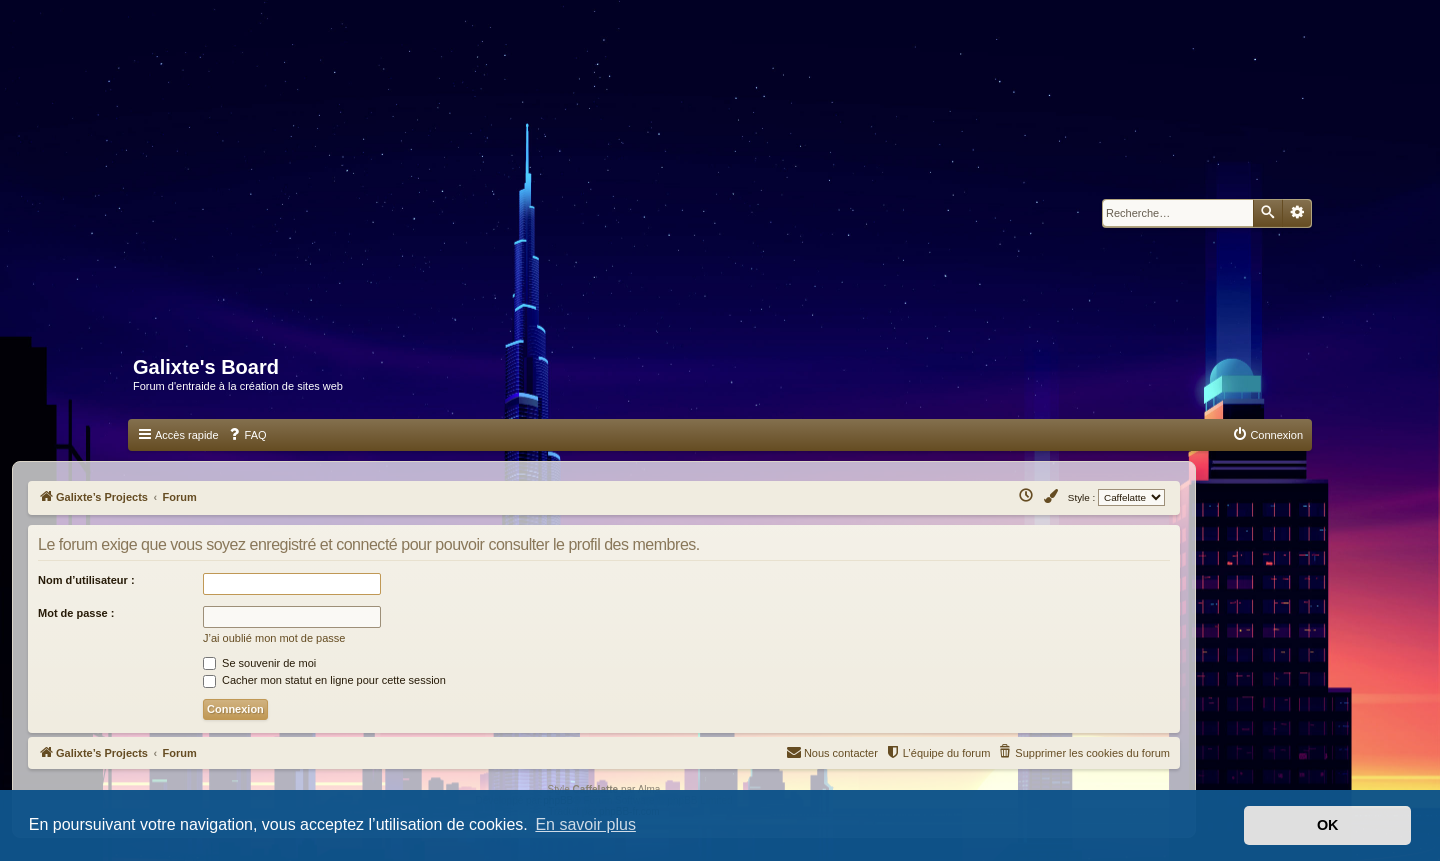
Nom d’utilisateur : (86, 580)
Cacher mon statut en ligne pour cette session (324, 680)
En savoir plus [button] (585, 824)
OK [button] (1328, 825)
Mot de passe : (76, 613)
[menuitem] (247, 435)
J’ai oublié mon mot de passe (274, 638)
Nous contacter (832, 751)
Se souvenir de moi (259, 663)
